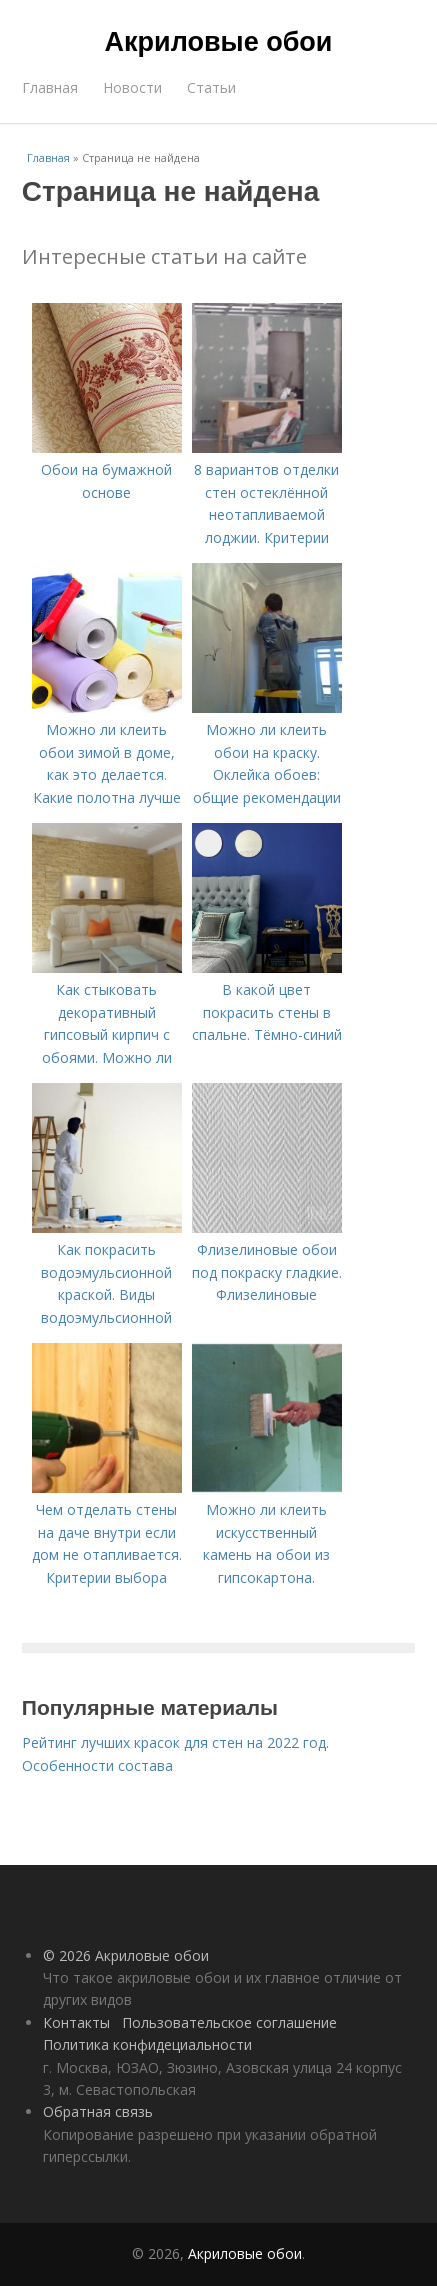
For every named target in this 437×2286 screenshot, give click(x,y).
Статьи (211, 87)
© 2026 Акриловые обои (126, 1955)
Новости (132, 87)
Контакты (76, 2022)
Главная (50, 87)
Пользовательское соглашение (229, 2022)
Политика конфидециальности (147, 2044)
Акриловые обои (219, 42)
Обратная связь (98, 2111)
